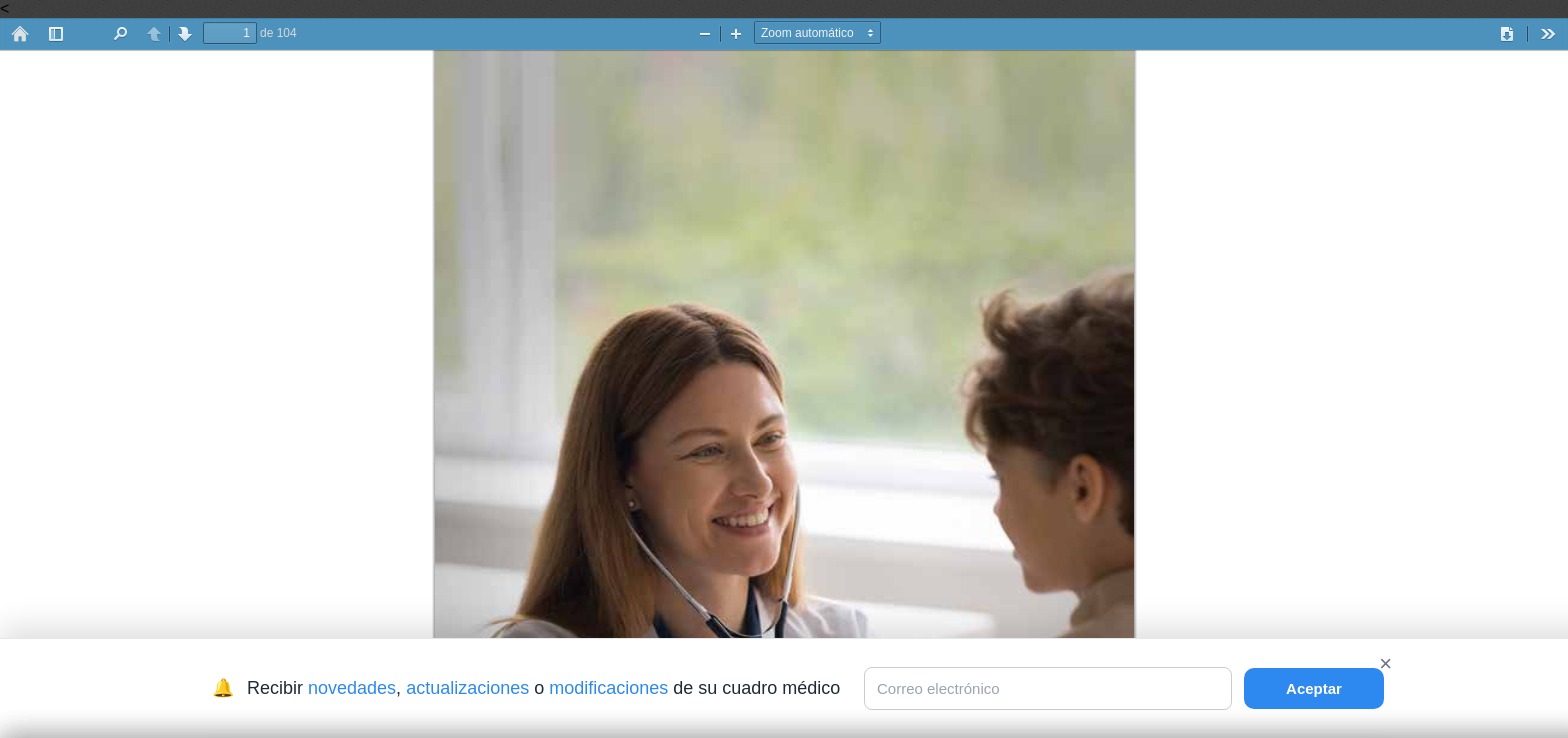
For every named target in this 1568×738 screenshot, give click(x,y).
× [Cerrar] (1385, 663)
